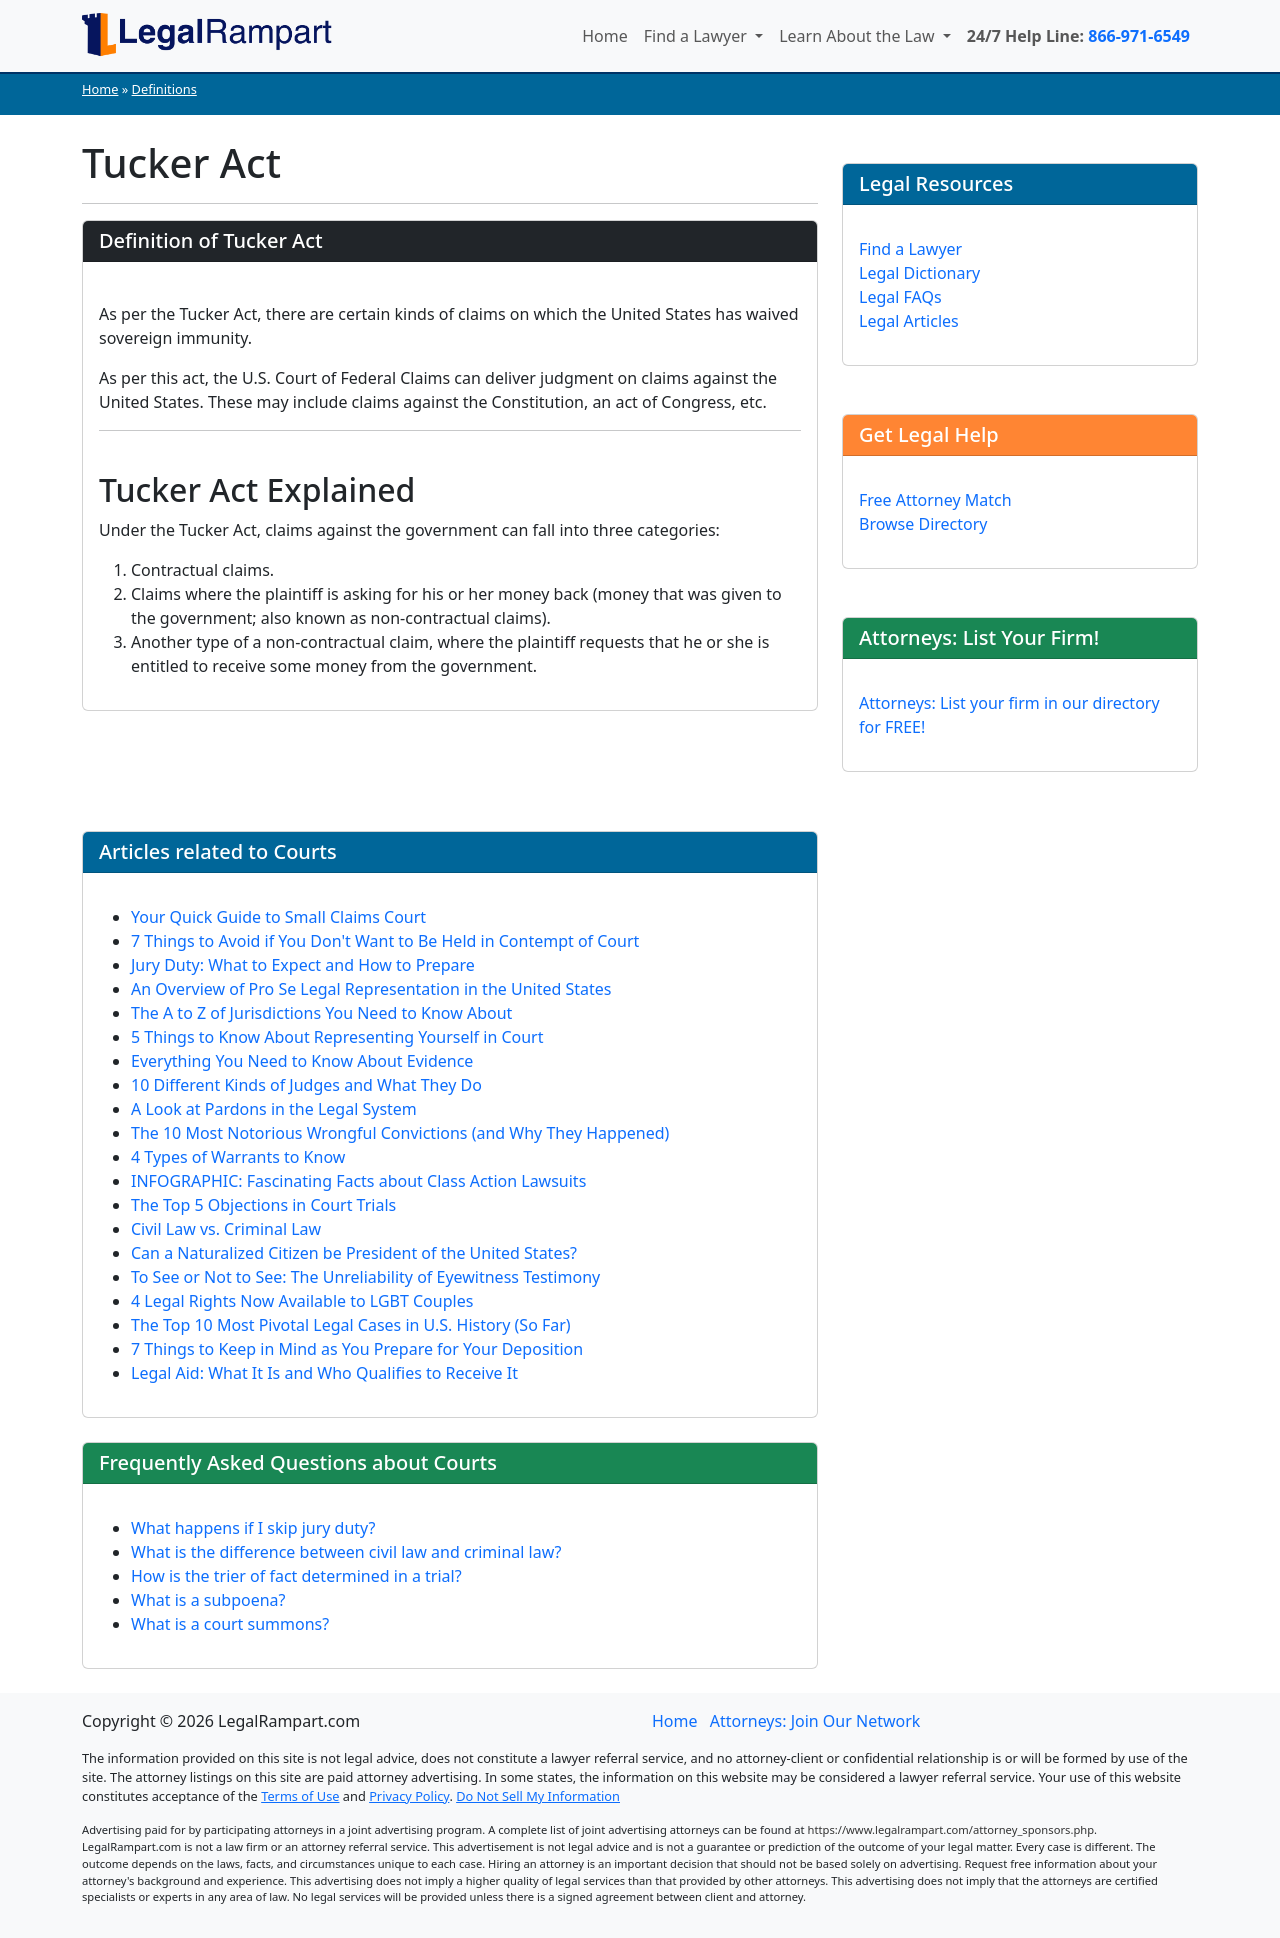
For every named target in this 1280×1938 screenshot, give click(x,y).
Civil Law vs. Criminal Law (226, 1229)
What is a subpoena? (208, 1600)
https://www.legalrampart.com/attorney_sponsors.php (951, 1829)
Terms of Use (300, 1796)
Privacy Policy (409, 1796)
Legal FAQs (900, 297)
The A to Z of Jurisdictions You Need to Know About (321, 1013)
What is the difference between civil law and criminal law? (346, 1552)
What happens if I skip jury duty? (253, 1528)
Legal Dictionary (919, 273)
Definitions (164, 89)
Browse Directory (923, 524)
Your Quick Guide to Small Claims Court (278, 917)
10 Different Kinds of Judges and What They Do (306, 1085)
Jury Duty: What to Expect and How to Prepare (303, 965)
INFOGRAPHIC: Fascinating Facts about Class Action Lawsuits (358, 1181)
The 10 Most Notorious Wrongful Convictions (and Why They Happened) (400, 1133)
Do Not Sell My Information (538, 1796)
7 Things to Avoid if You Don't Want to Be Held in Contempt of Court (385, 941)
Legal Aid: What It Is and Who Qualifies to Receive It (324, 1373)
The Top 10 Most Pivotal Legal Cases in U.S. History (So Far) (351, 1325)
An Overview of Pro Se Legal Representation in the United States (371, 989)
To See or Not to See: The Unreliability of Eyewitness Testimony (365, 1277)
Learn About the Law (859, 36)
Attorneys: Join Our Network (815, 1721)
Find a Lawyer (697, 36)
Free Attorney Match (935, 500)
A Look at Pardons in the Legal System (274, 1109)
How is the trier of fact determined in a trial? (296, 1576)
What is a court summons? (230, 1624)
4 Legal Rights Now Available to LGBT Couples (302, 1301)
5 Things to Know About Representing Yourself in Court (337, 1037)
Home (605, 36)
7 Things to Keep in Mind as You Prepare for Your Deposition (357, 1349)
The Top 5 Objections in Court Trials (263, 1205)
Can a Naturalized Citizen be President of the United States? (354, 1253)
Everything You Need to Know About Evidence (302, 1061)
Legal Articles (909, 321)
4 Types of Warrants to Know (238, 1157)
